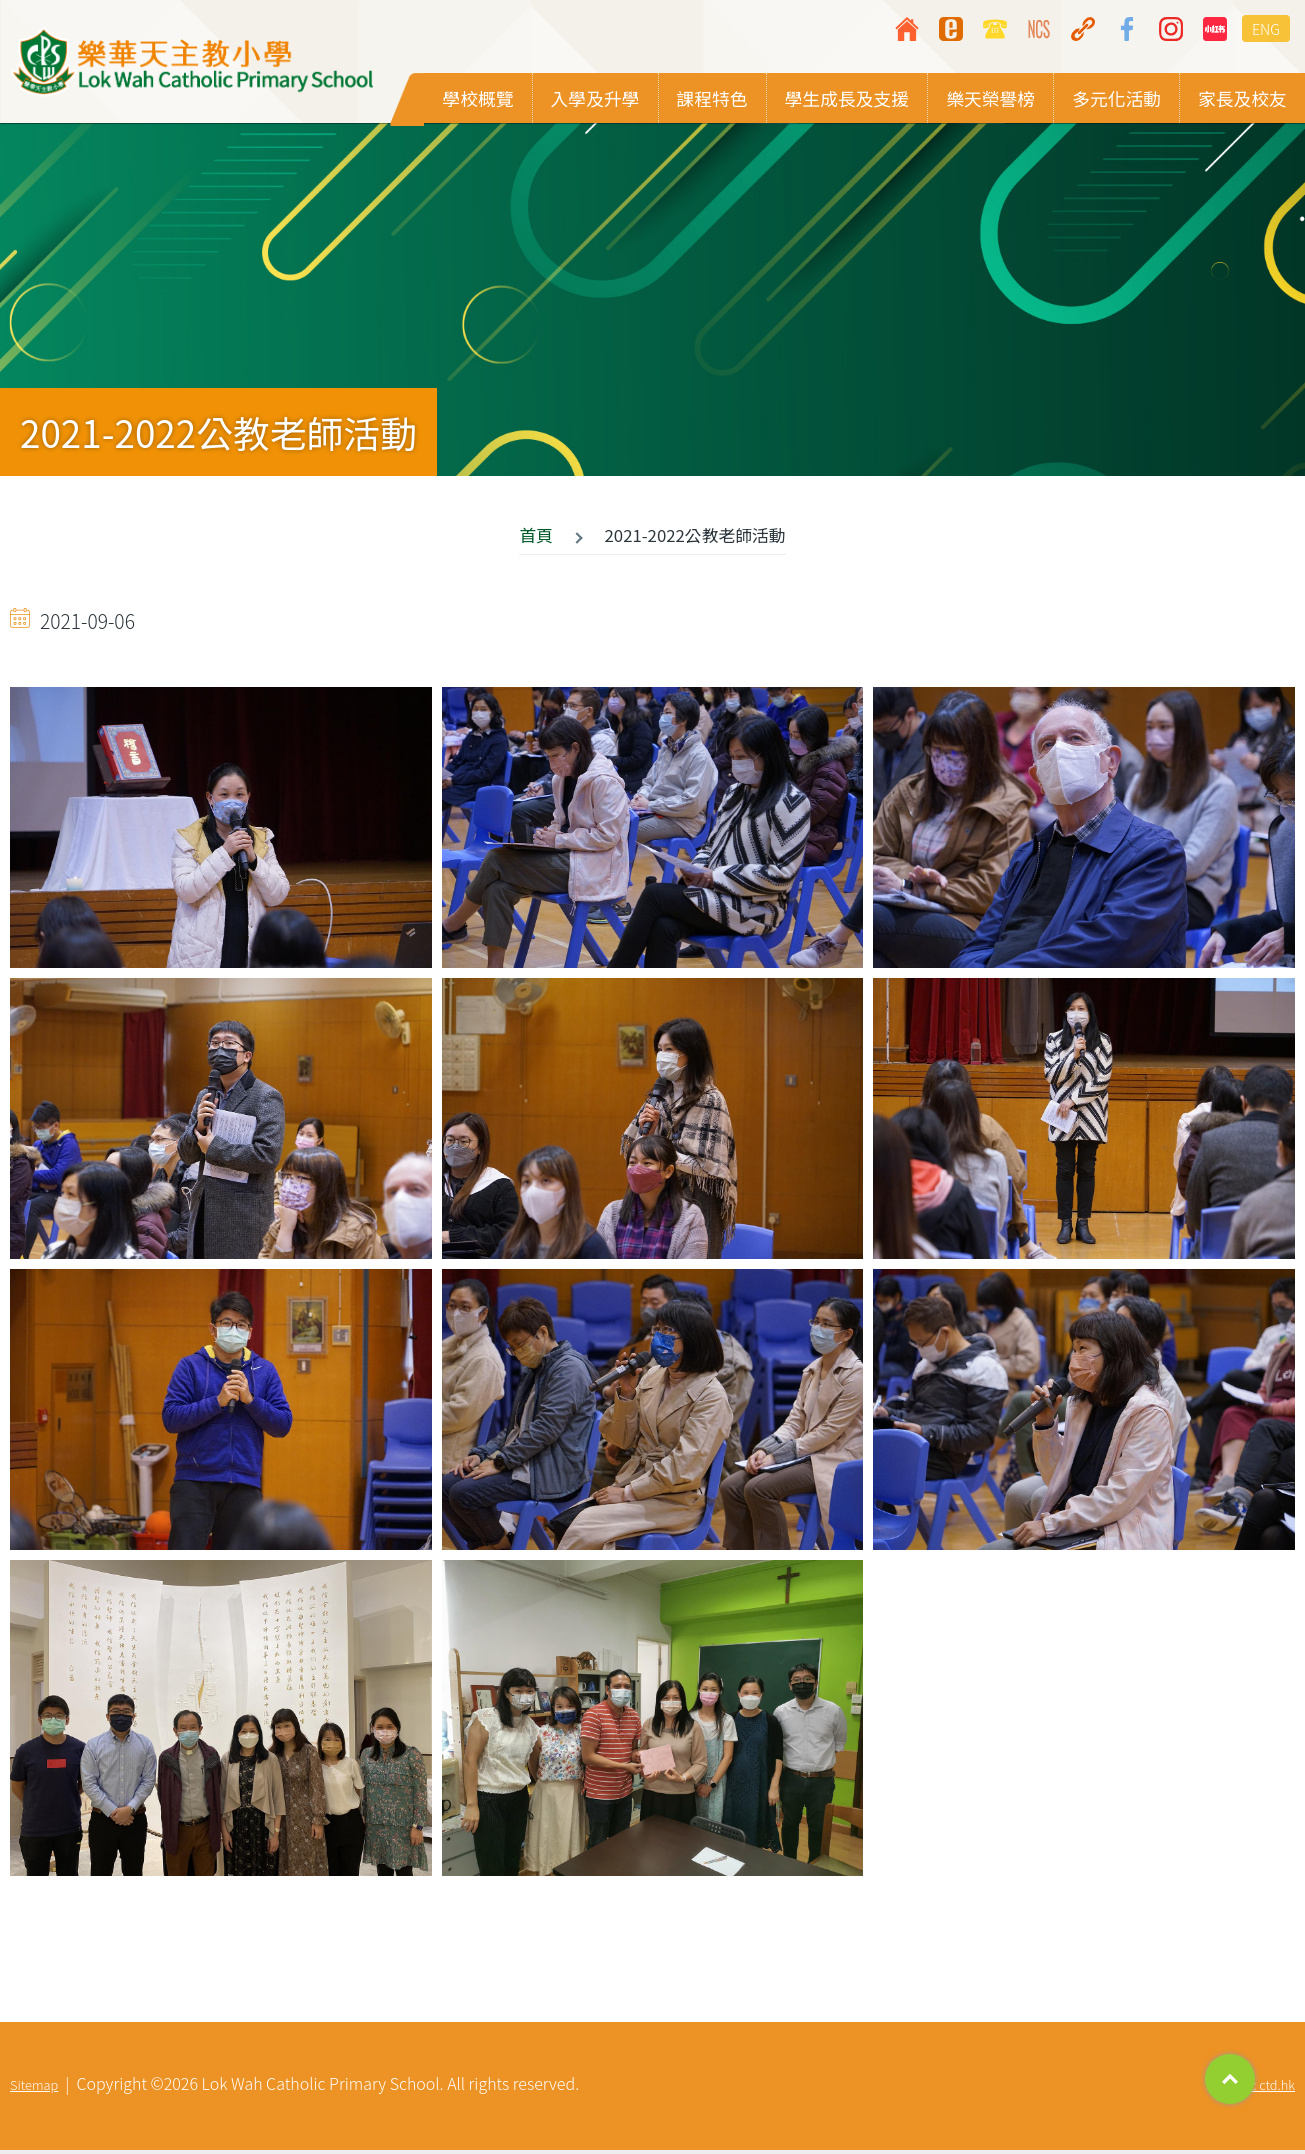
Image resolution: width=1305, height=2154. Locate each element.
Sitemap (34, 2088)
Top (1230, 2079)
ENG (1266, 28)
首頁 (536, 538)
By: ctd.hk (1267, 2088)
